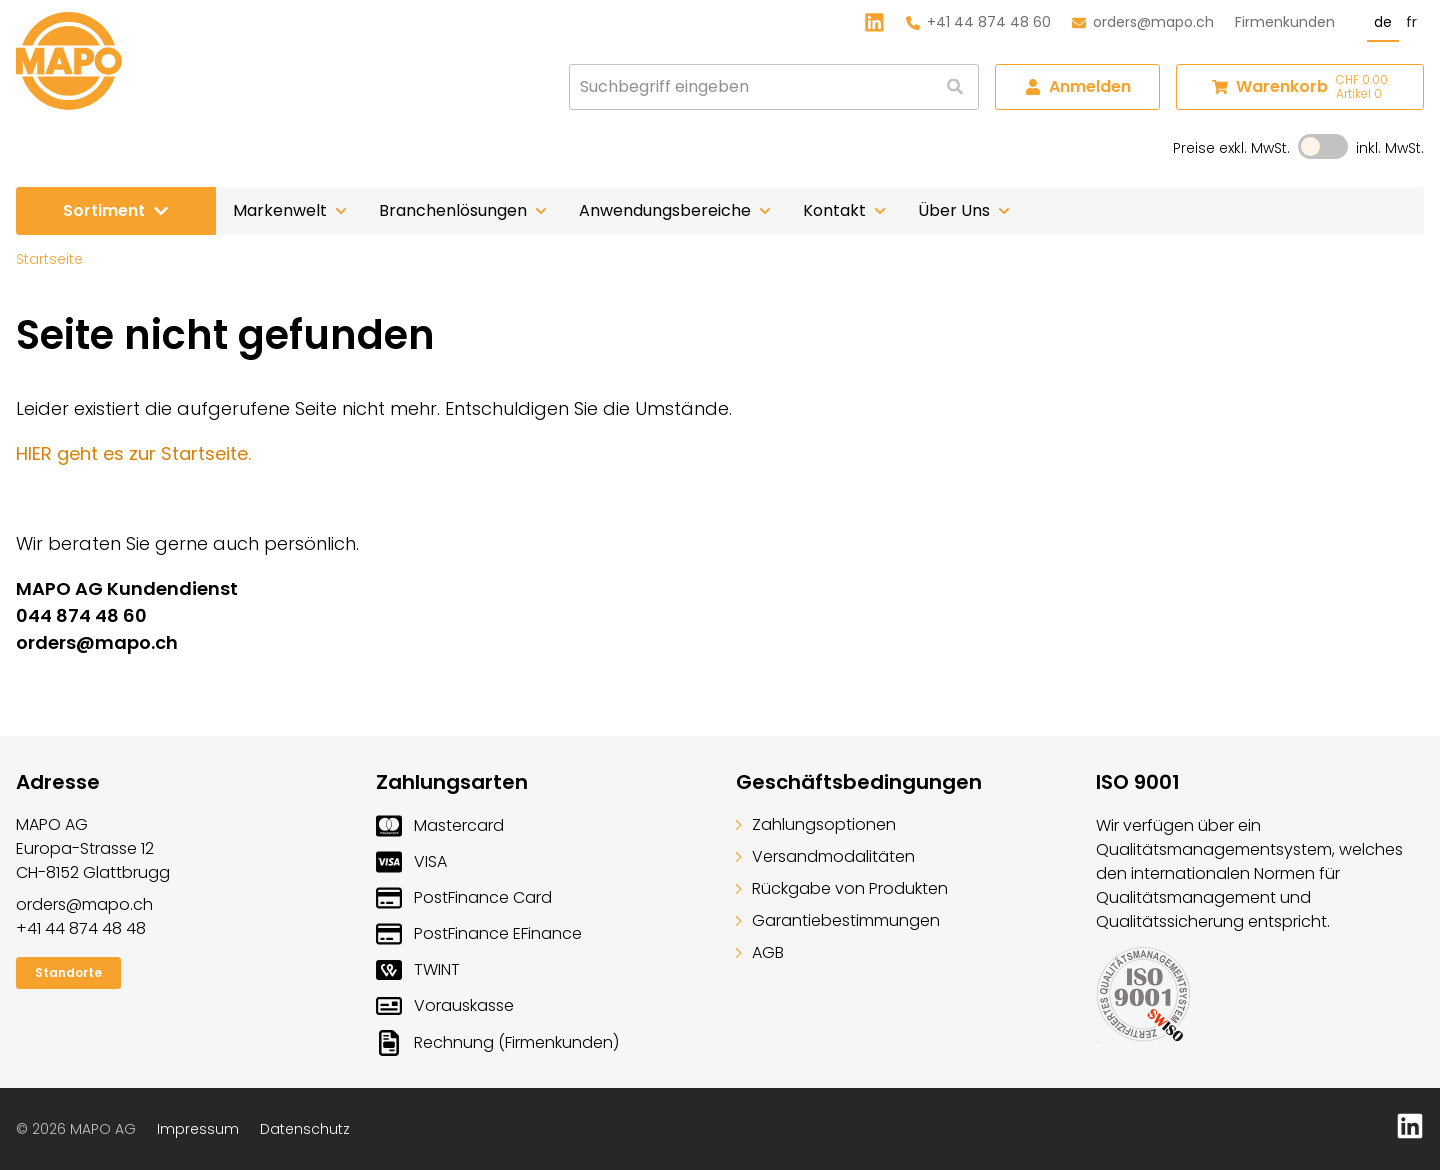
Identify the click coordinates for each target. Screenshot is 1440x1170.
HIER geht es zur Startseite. (133, 453)
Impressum (198, 1129)
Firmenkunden (1285, 22)
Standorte (68, 972)
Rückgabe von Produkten (842, 888)
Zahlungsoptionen (816, 824)
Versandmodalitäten (825, 856)
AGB (760, 952)
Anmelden (1078, 86)
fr (1411, 22)
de (1383, 22)
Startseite (49, 259)
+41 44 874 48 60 (978, 22)
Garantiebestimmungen (838, 920)
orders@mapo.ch (1143, 22)
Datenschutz (305, 1129)
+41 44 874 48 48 (81, 928)
